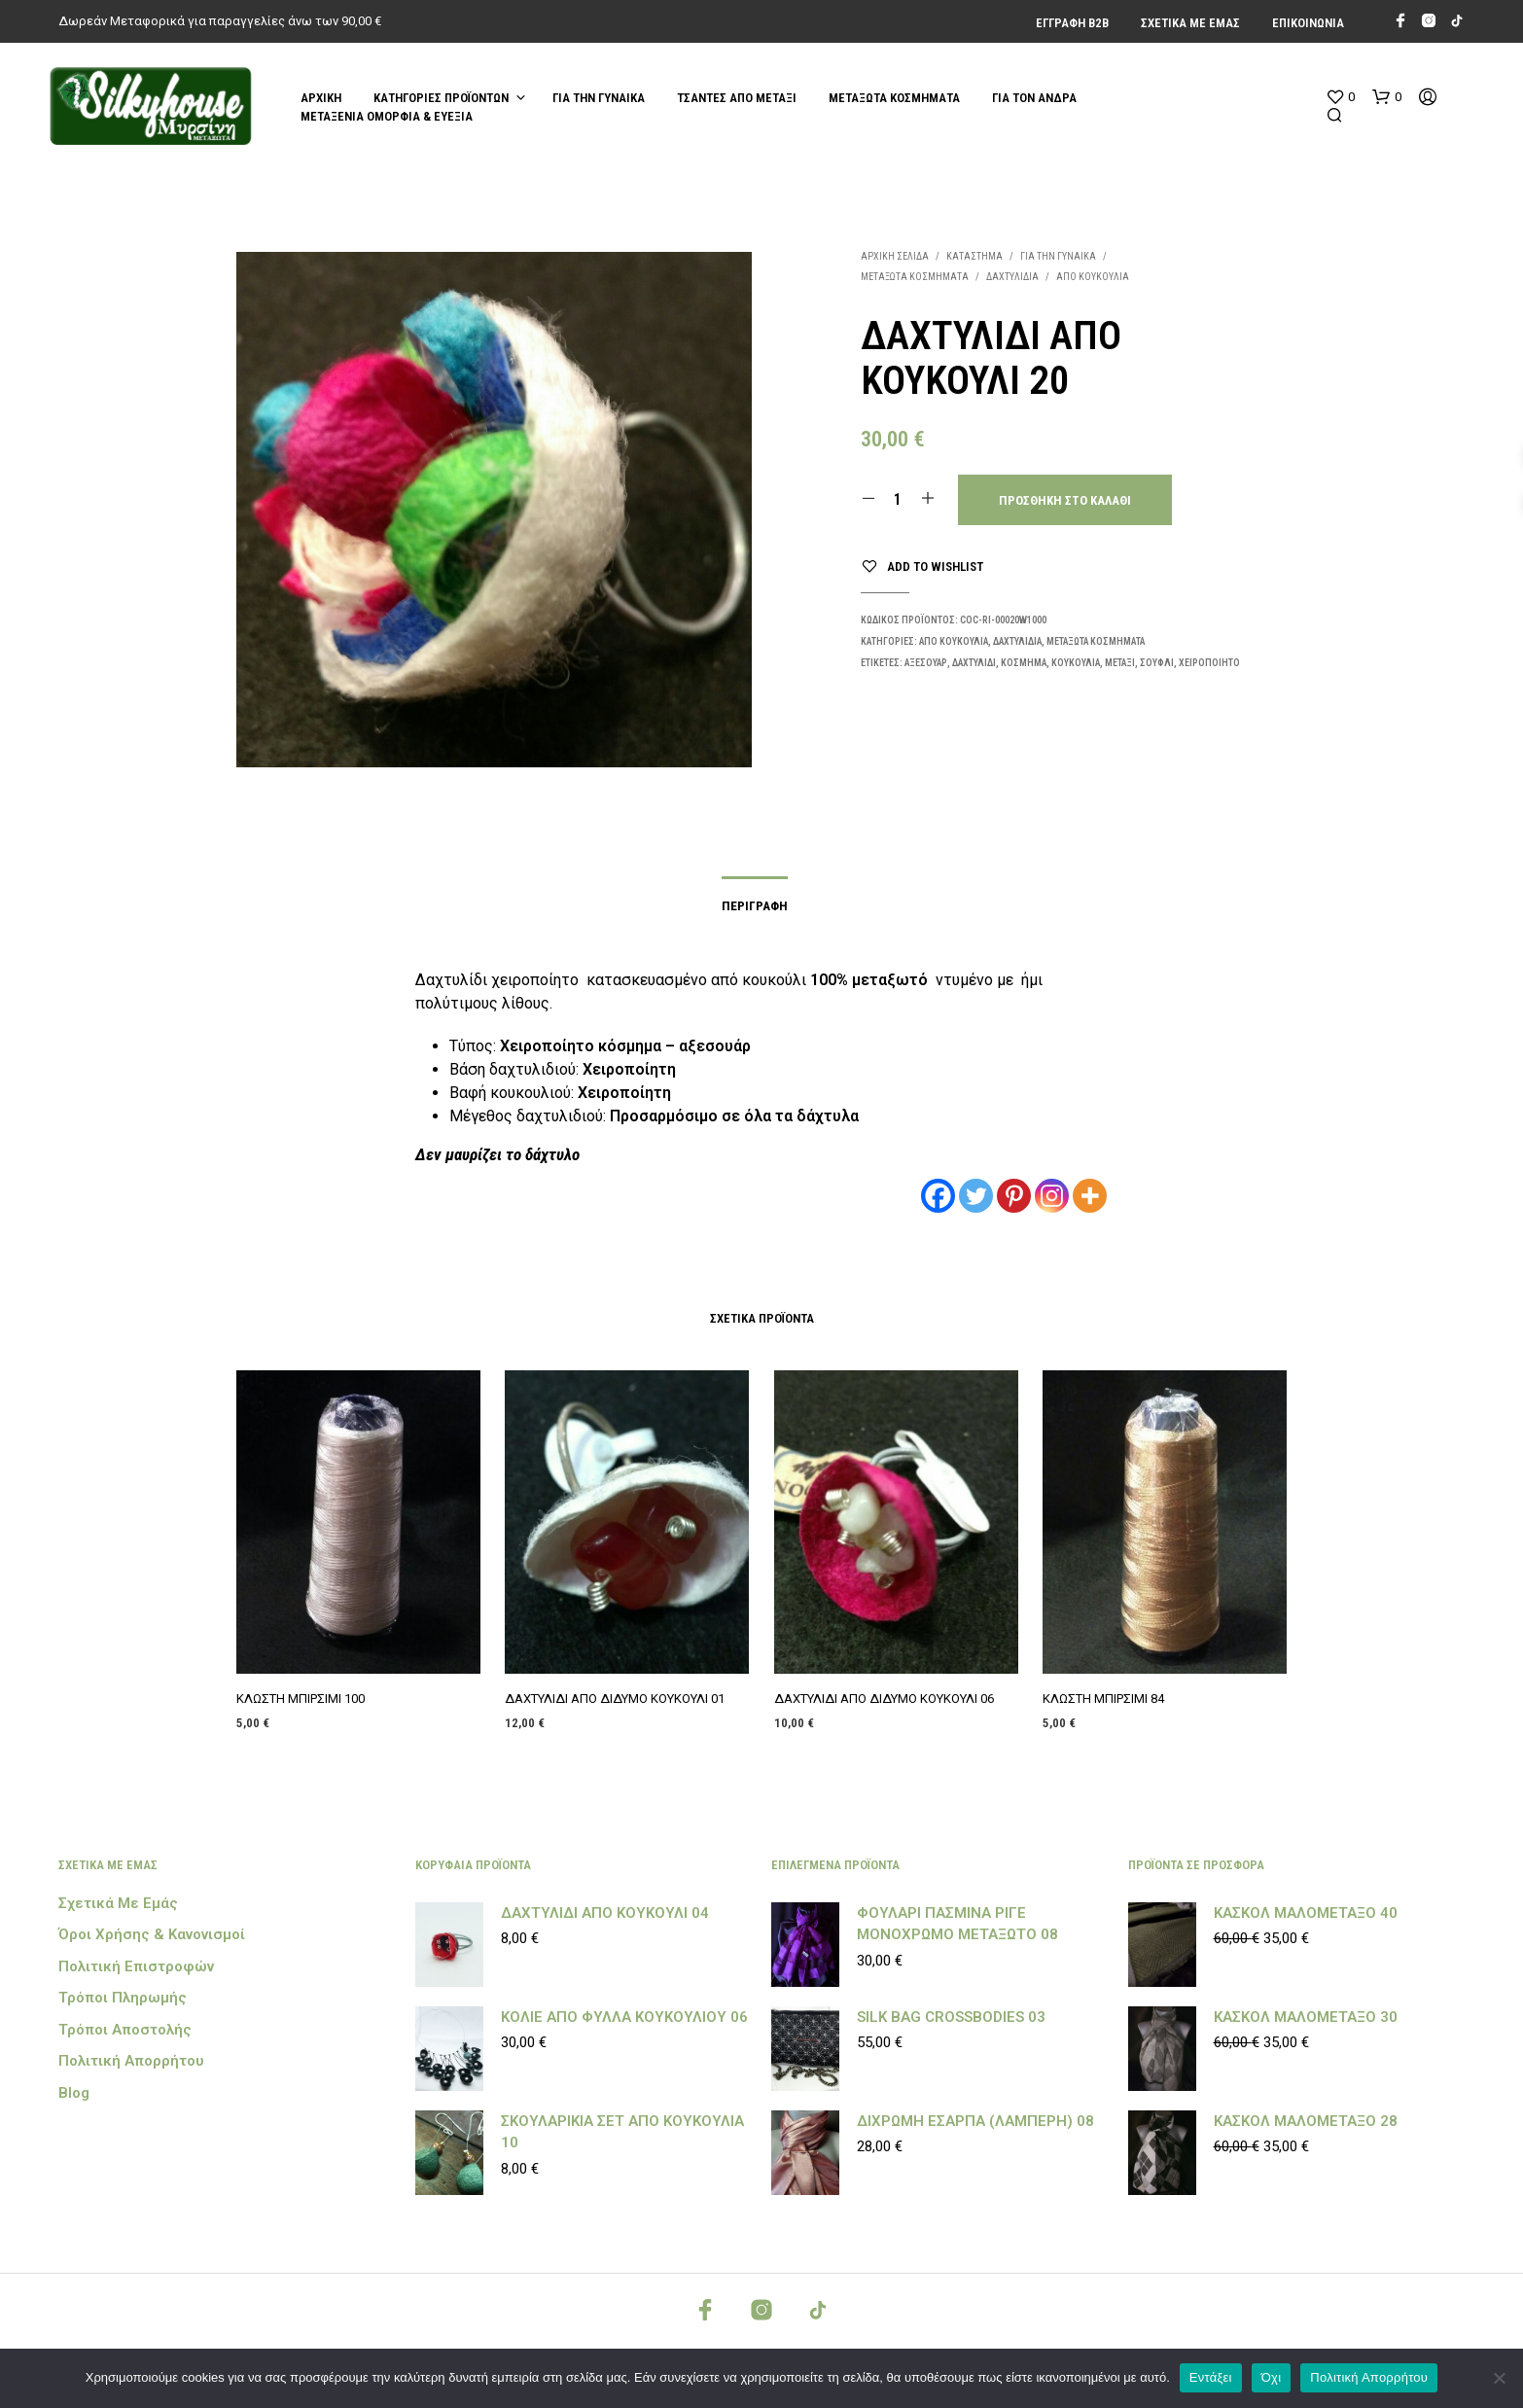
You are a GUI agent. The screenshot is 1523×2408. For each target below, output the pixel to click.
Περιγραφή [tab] (755, 906)
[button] (1340, 97)
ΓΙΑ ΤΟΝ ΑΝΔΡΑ (1034, 97)
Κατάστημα (974, 256)
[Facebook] (938, 1196)
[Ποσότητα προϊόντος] (898, 499)
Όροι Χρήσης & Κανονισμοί (151, 1934)
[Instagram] (1052, 1196)
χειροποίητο (1209, 662)
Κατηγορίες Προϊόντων (441, 97)
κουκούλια (1075, 662)
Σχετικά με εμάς (1190, 23)
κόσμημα (1023, 662)
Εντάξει (1210, 2377)
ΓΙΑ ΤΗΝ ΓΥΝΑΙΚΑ (598, 97)
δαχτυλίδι (974, 662)
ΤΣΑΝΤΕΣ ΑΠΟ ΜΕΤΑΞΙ (737, 97)
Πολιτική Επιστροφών (136, 1966)
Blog (73, 2093)
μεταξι (1120, 662)
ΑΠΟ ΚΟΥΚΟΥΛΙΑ (1092, 276)
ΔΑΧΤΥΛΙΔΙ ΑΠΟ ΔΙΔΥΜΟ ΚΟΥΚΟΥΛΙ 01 (616, 1691)
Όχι (1271, 2377)
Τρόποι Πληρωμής (122, 1997)
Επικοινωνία (1308, 23)
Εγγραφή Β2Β (1072, 23)
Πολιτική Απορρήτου (131, 2061)
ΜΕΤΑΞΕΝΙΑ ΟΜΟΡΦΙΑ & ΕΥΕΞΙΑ (387, 116)
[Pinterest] (1014, 1196)
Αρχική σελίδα (895, 256)
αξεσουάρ (925, 662)
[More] (1090, 1196)
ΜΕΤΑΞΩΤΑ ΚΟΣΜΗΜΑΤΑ (894, 97)
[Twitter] (976, 1196)
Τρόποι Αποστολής (125, 2029)
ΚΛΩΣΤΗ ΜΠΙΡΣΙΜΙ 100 (302, 1696)
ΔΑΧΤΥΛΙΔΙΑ (1012, 276)
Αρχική (321, 97)
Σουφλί (1157, 662)
